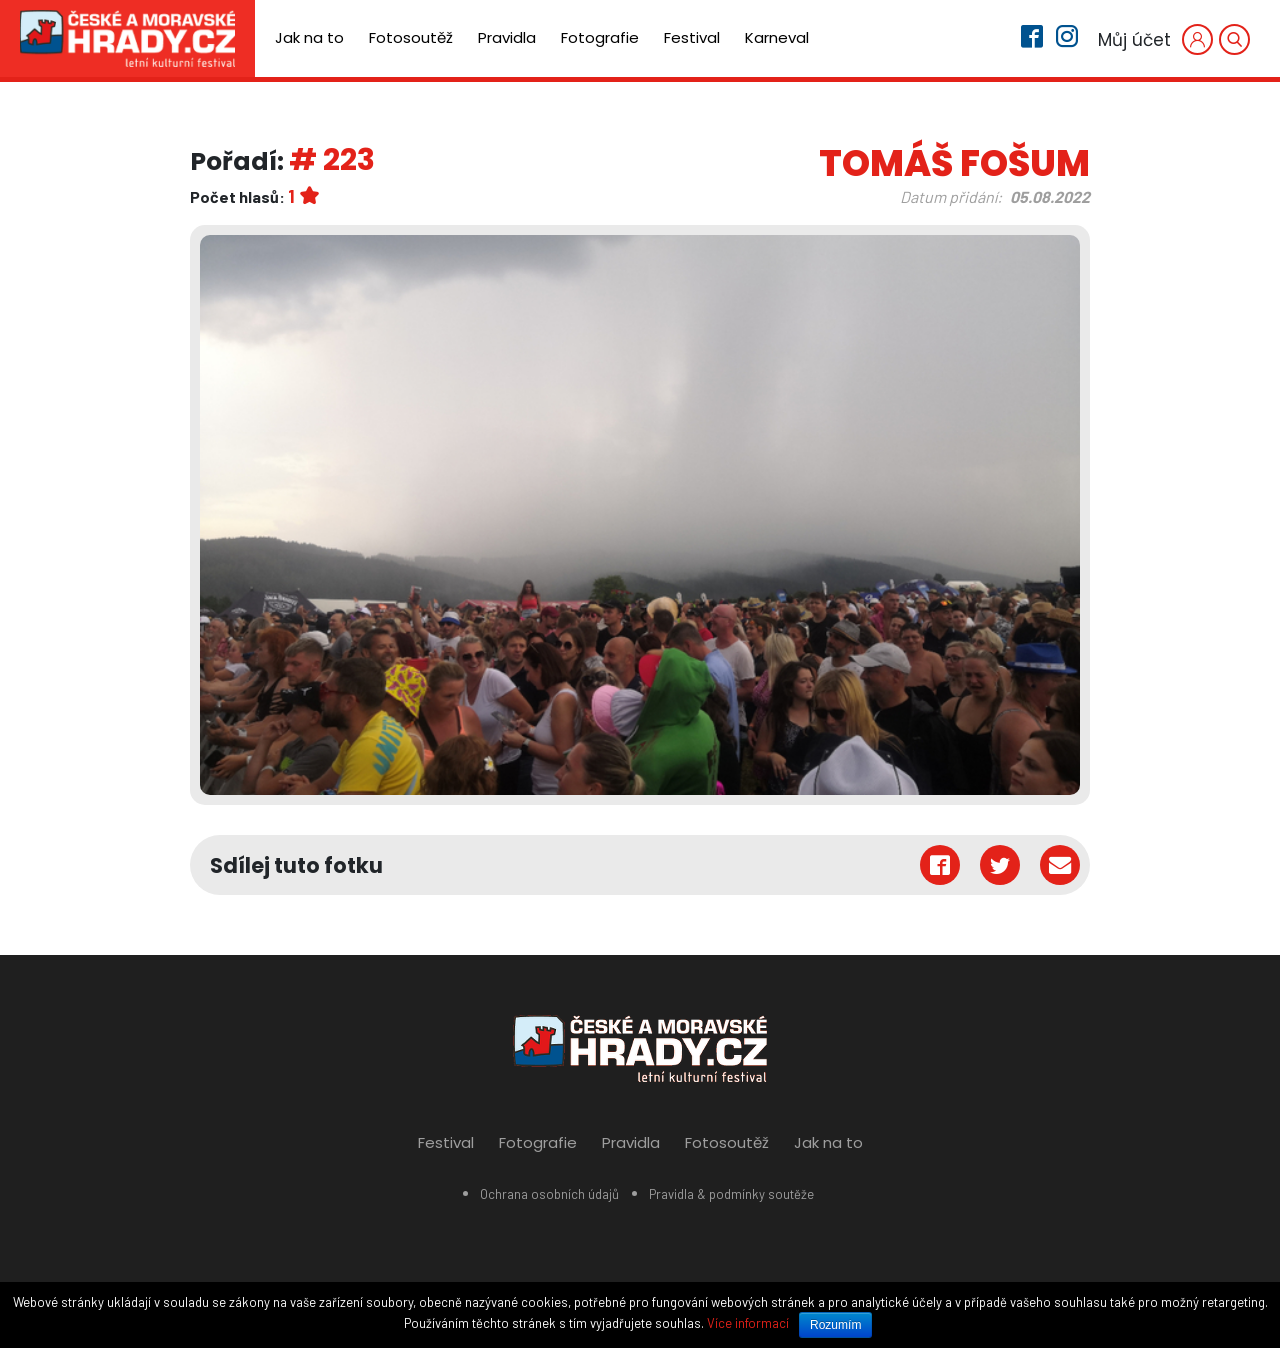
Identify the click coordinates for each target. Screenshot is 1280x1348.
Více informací (748, 1323)
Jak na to (309, 37)
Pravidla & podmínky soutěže (731, 1194)
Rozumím (835, 1325)
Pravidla (507, 37)
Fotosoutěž (411, 37)
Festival (692, 37)
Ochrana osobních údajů (549, 1194)
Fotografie (600, 37)
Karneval (777, 37)
